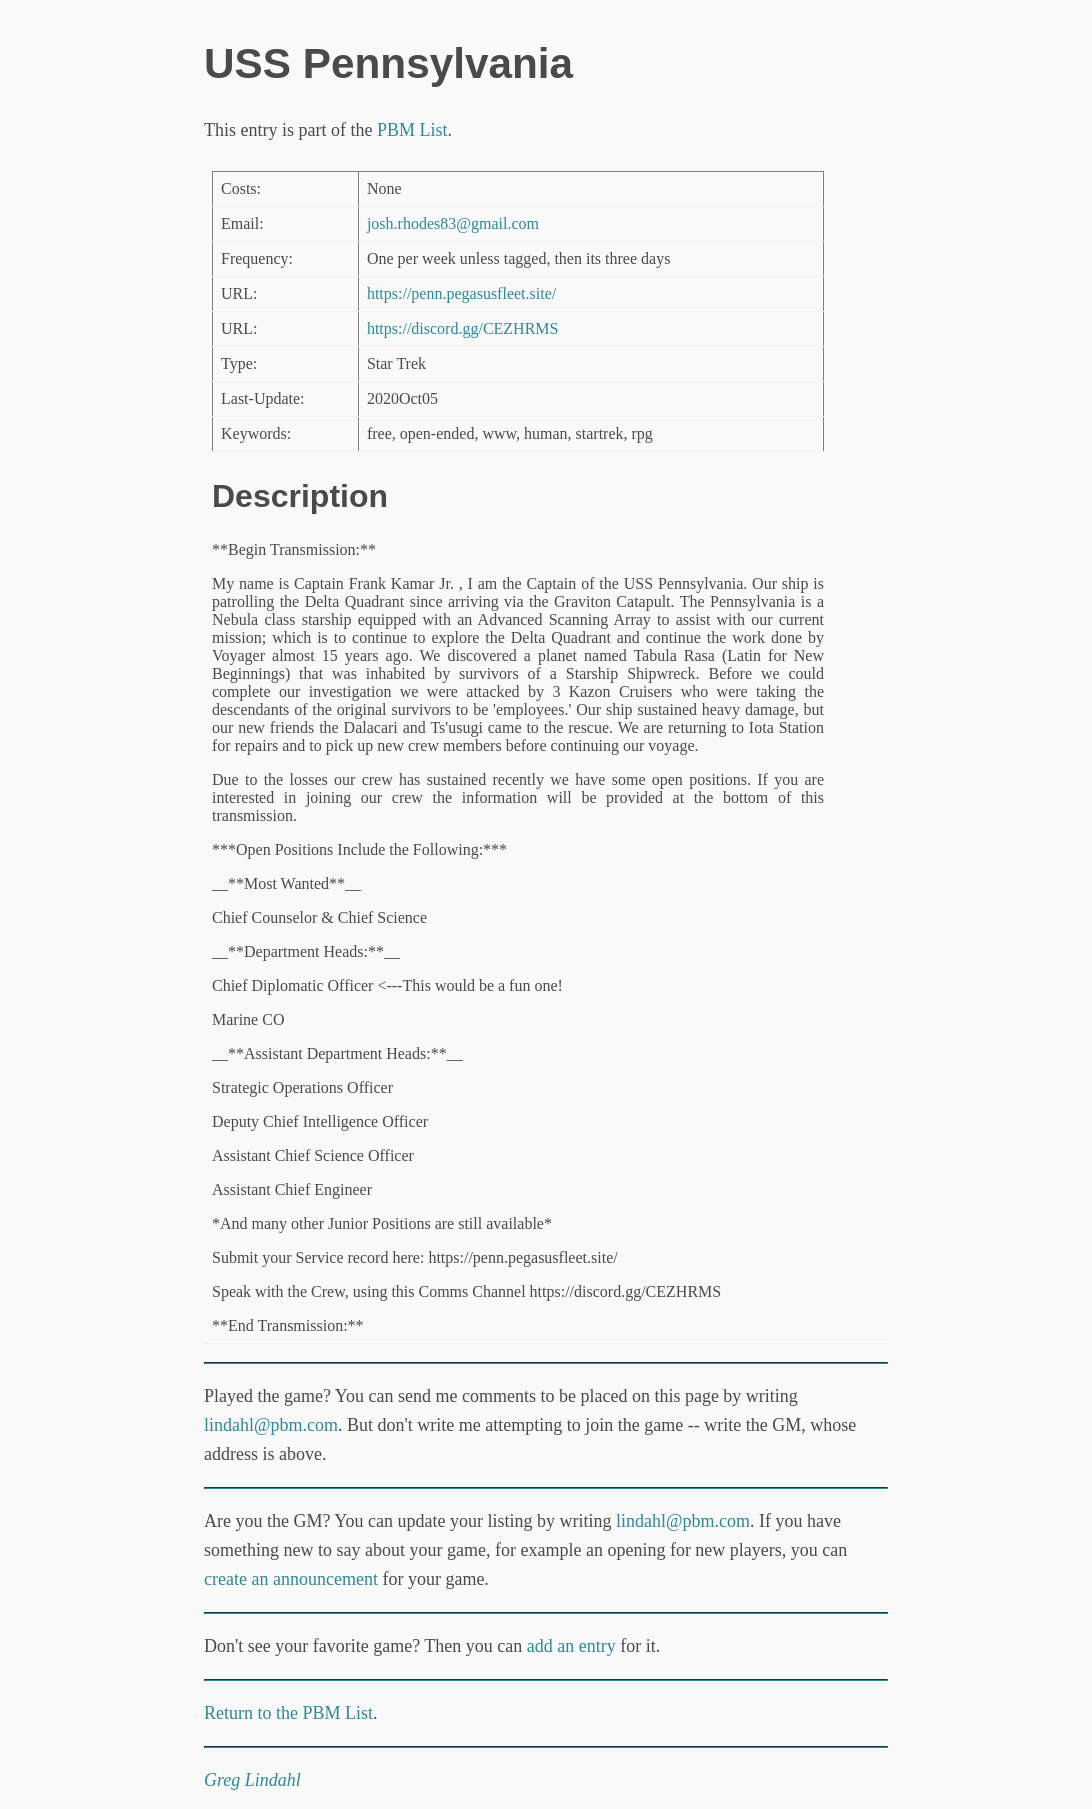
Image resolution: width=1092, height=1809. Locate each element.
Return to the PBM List (288, 1713)
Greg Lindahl (252, 1780)
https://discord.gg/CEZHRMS (463, 328)
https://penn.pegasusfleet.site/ (461, 293)
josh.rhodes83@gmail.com (453, 223)
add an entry (571, 1646)
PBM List (412, 130)
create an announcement (291, 1579)
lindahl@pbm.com (271, 1425)
